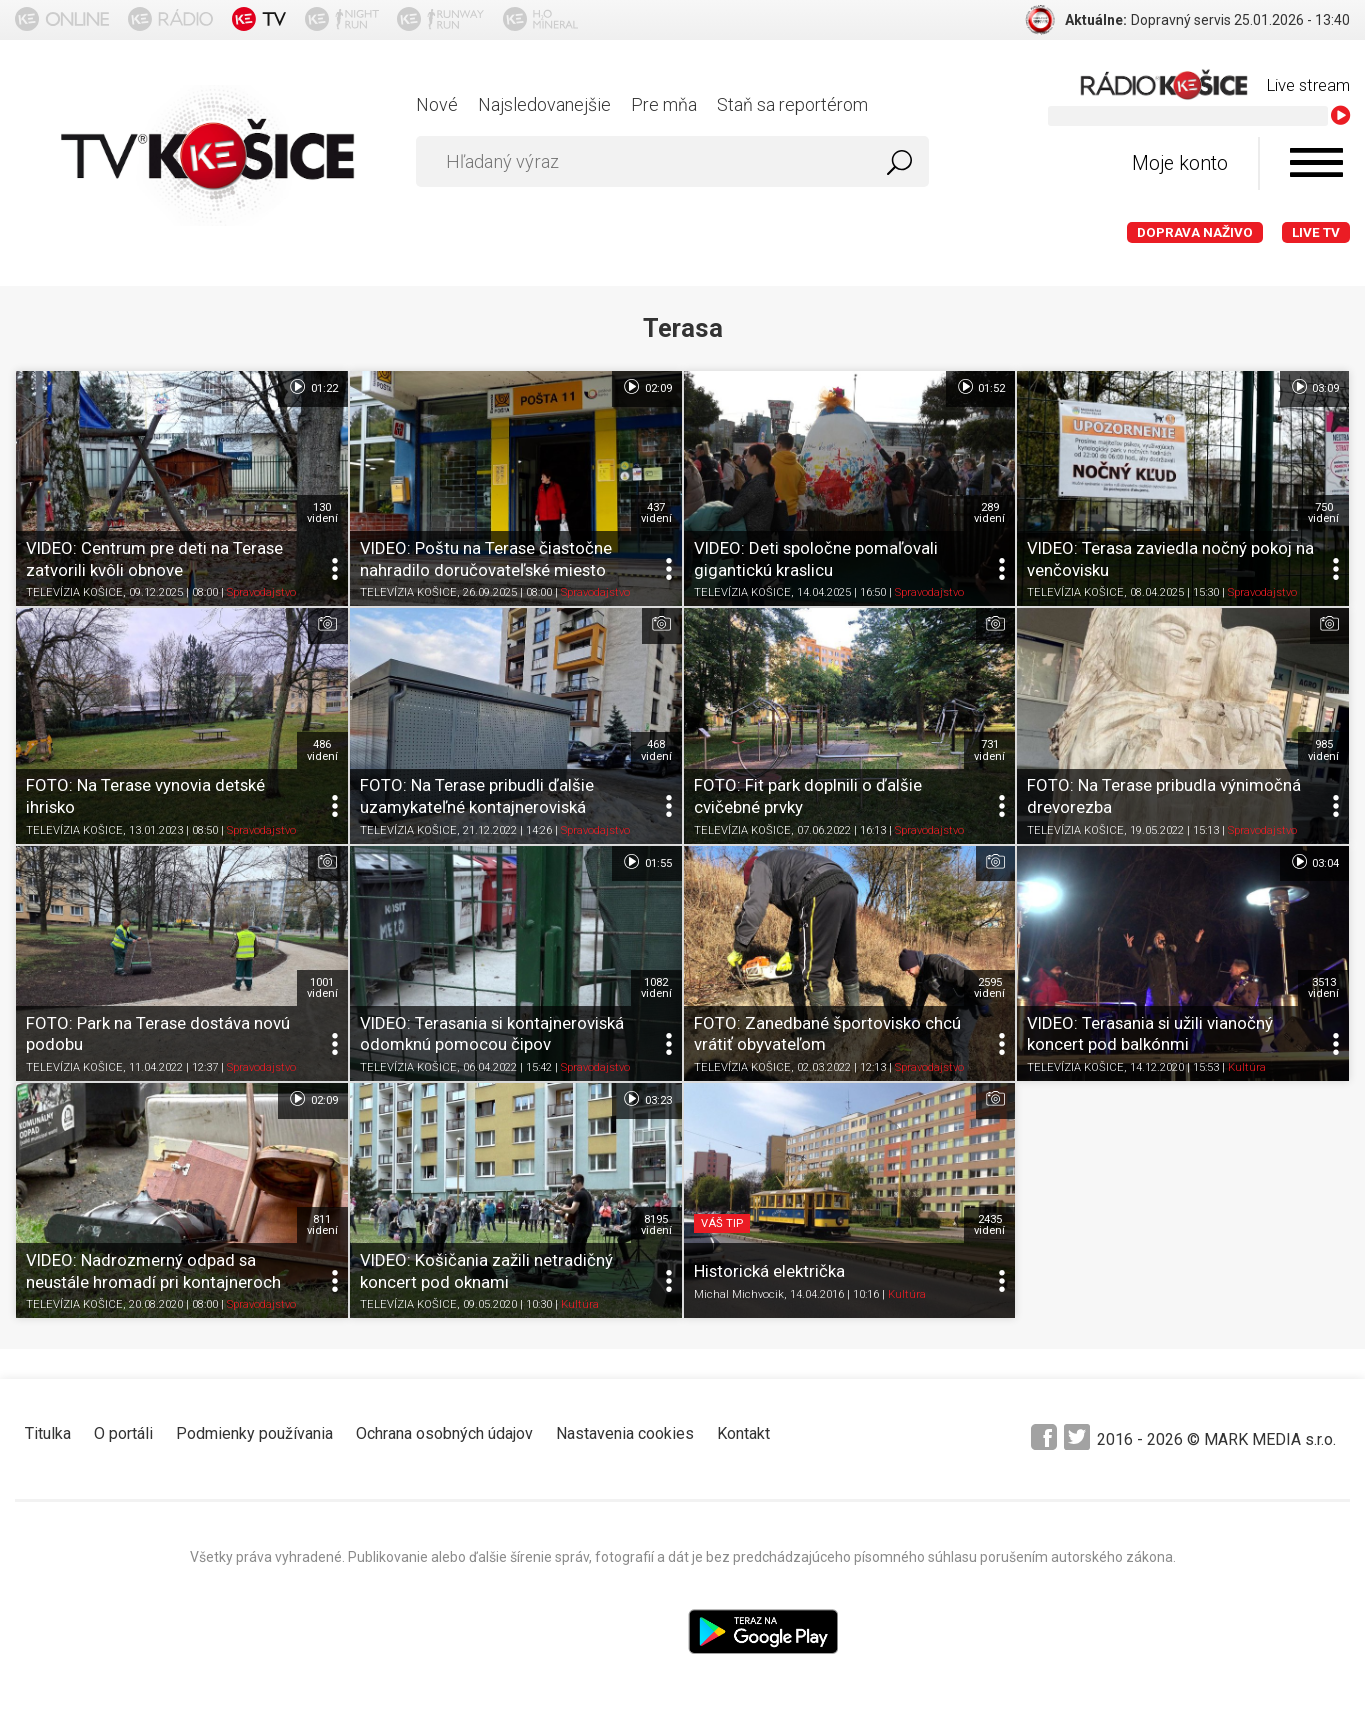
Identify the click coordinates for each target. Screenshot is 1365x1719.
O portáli (123, 1433)
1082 (656, 988)
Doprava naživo (1195, 232)
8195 (656, 1225)
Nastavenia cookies (625, 1433)
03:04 (1314, 862)
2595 (989, 988)
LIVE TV (1316, 232)
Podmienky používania (254, 1433)
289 (989, 513)
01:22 (312, 387)
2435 (989, 1225)
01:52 (980, 387)
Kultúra (1247, 1067)
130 (322, 513)
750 (1323, 513)
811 (322, 1225)
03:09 (1314, 387)
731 (989, 750)
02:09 (646, 387)
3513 (1323, 988)
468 (656, 750)
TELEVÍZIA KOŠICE (74, 593)
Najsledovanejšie (544, 104)
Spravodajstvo (261, 593)
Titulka (48, 1433)
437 (656, 513)
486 (322, 750)
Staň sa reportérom (792, 104)
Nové (437, 104)
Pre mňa (664, 104)
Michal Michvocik (739, 1294)
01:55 (646, 862)
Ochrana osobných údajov (444, 1433)
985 (1323, 750)
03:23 (646, 1099)
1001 (322, 988)
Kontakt (743, 1433)
